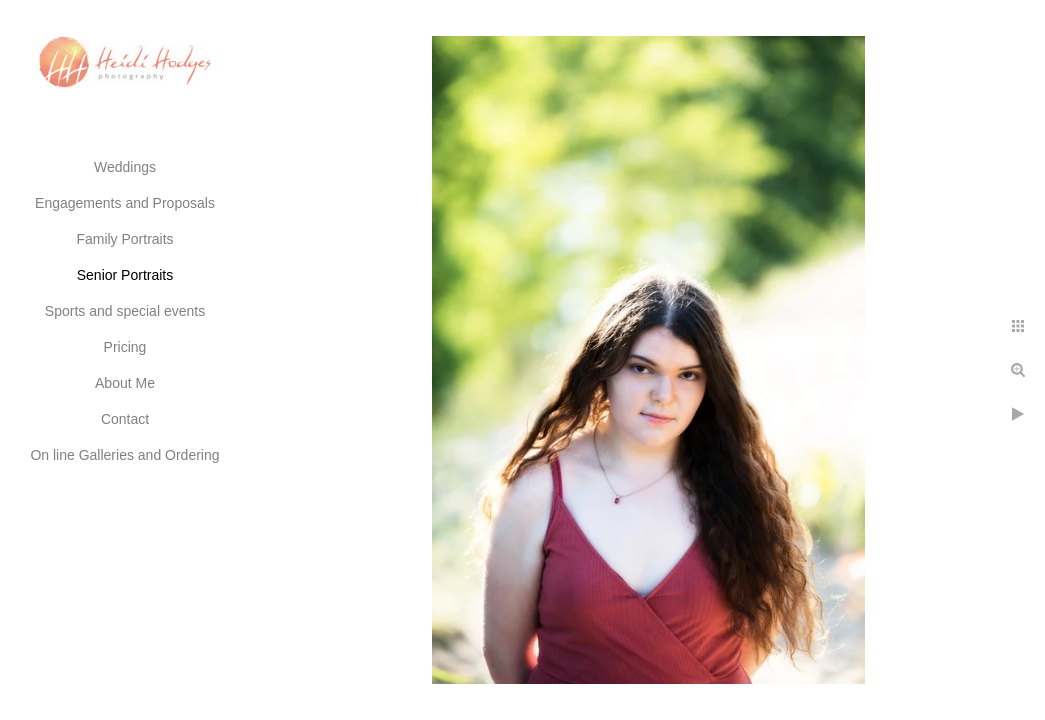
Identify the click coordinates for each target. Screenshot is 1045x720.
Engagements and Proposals (125, 203)
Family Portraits (124, 239)
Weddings (125, 167)
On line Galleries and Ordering (124, 455)
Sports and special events (125, 311)
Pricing (125, 347)
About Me (125, 383)
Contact (125, 419)
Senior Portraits (125, 275)
